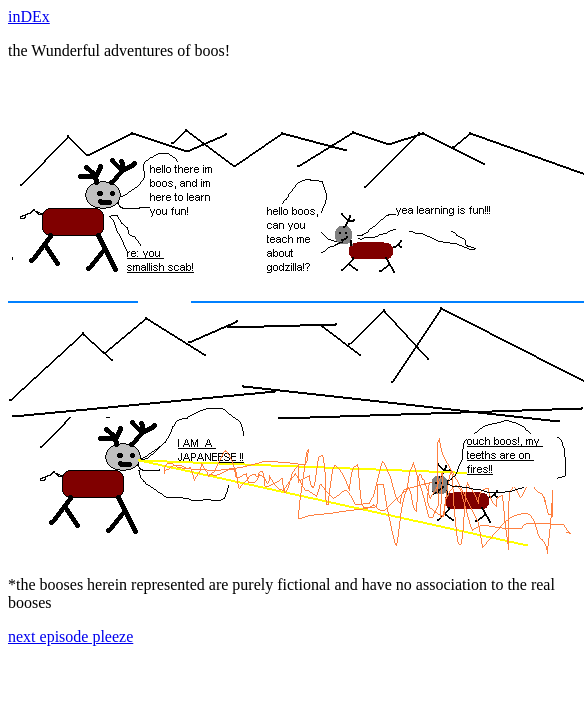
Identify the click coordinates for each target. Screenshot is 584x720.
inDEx (29, 16)
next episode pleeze (70, 636)
